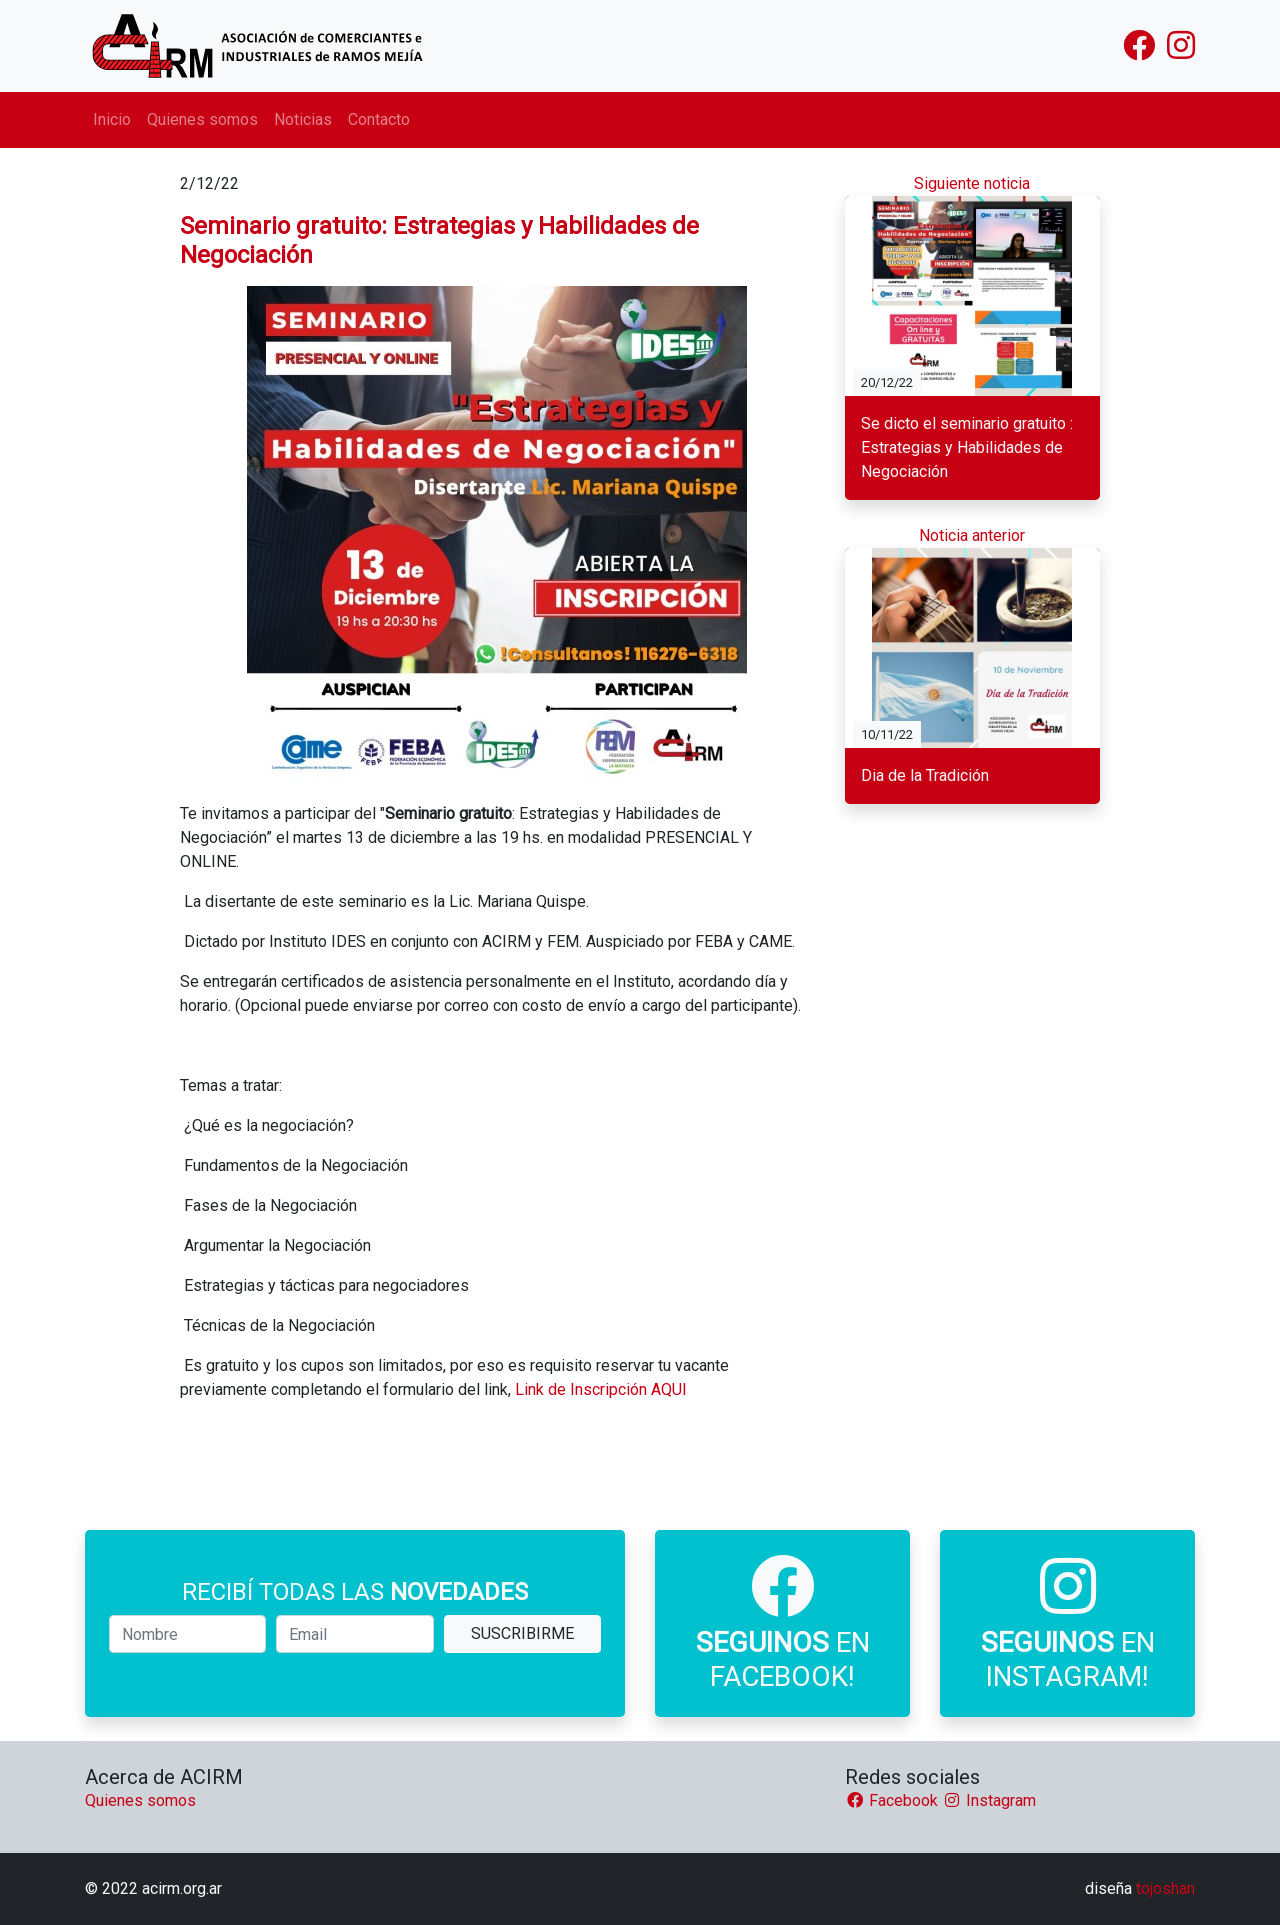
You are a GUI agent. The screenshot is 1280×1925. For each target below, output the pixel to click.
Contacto (379, 119)
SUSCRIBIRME (522, 1633)
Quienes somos (202, 119)
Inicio (112, 119)
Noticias (303, 119)
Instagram (989, 1800)
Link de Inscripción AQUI (601, 1389)
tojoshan (1165, 1888)
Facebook (893, 1800)
